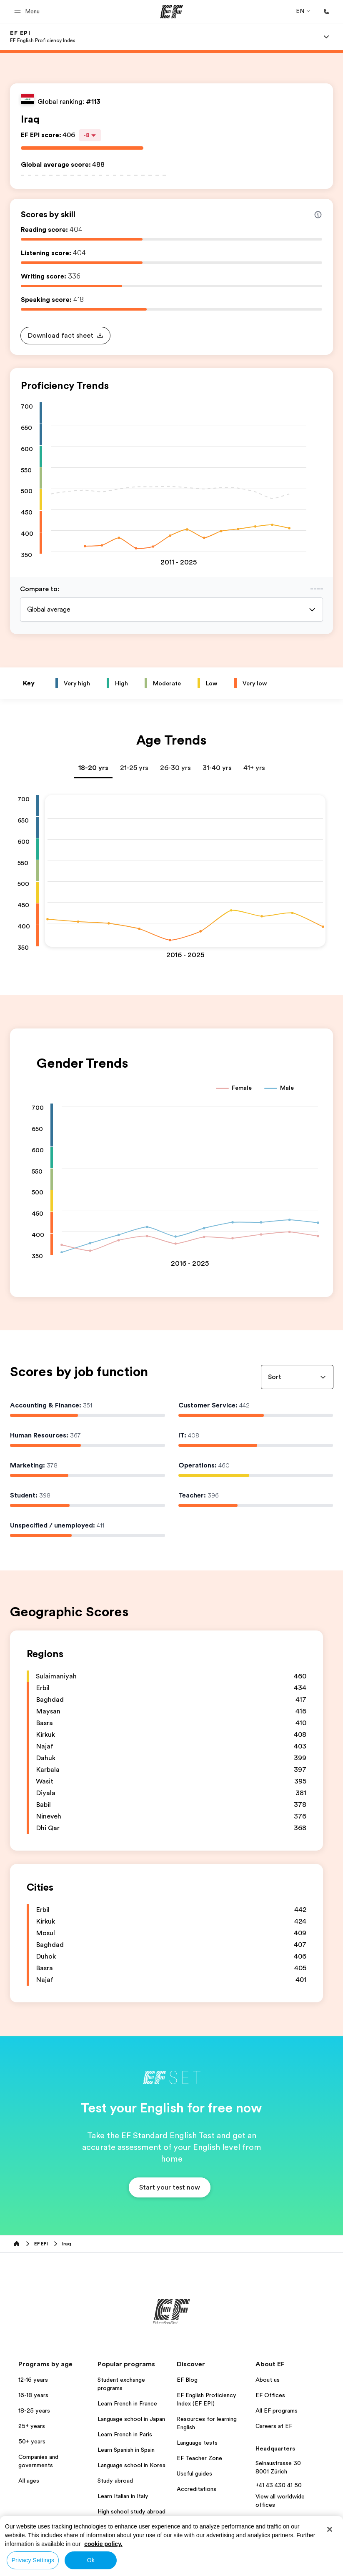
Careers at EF (273, 2426)
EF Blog (187, 2379)
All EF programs (276, 2410)
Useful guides (194, 2473)
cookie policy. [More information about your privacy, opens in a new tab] (103, 2544)
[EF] (171, 11)
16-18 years (33, 2395)
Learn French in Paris (125, 2434)
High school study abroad (131, 2511)
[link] (42, 37)
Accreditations (196, 2489)
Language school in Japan (131, 2418)
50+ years (31, 2441)
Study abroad (115, 2480)
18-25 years (34, 2410)
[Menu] (326, 36)
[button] (28, 11)
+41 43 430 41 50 (278, 2485)
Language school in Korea (131, 2465)
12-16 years (33, 2379)
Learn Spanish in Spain (126, 2449)
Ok (91, 2560)
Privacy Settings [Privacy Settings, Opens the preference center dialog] (33, 2560)
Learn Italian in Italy (123, 2496)
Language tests (197, 2442)
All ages (28, 2480)
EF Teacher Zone (199, 2458)
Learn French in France (127, 2403)
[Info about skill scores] (318, 215)
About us (267, 2379)
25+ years (31, 2426)
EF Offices (270, 2395)
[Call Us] (326, 11)
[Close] (329, 2529)
